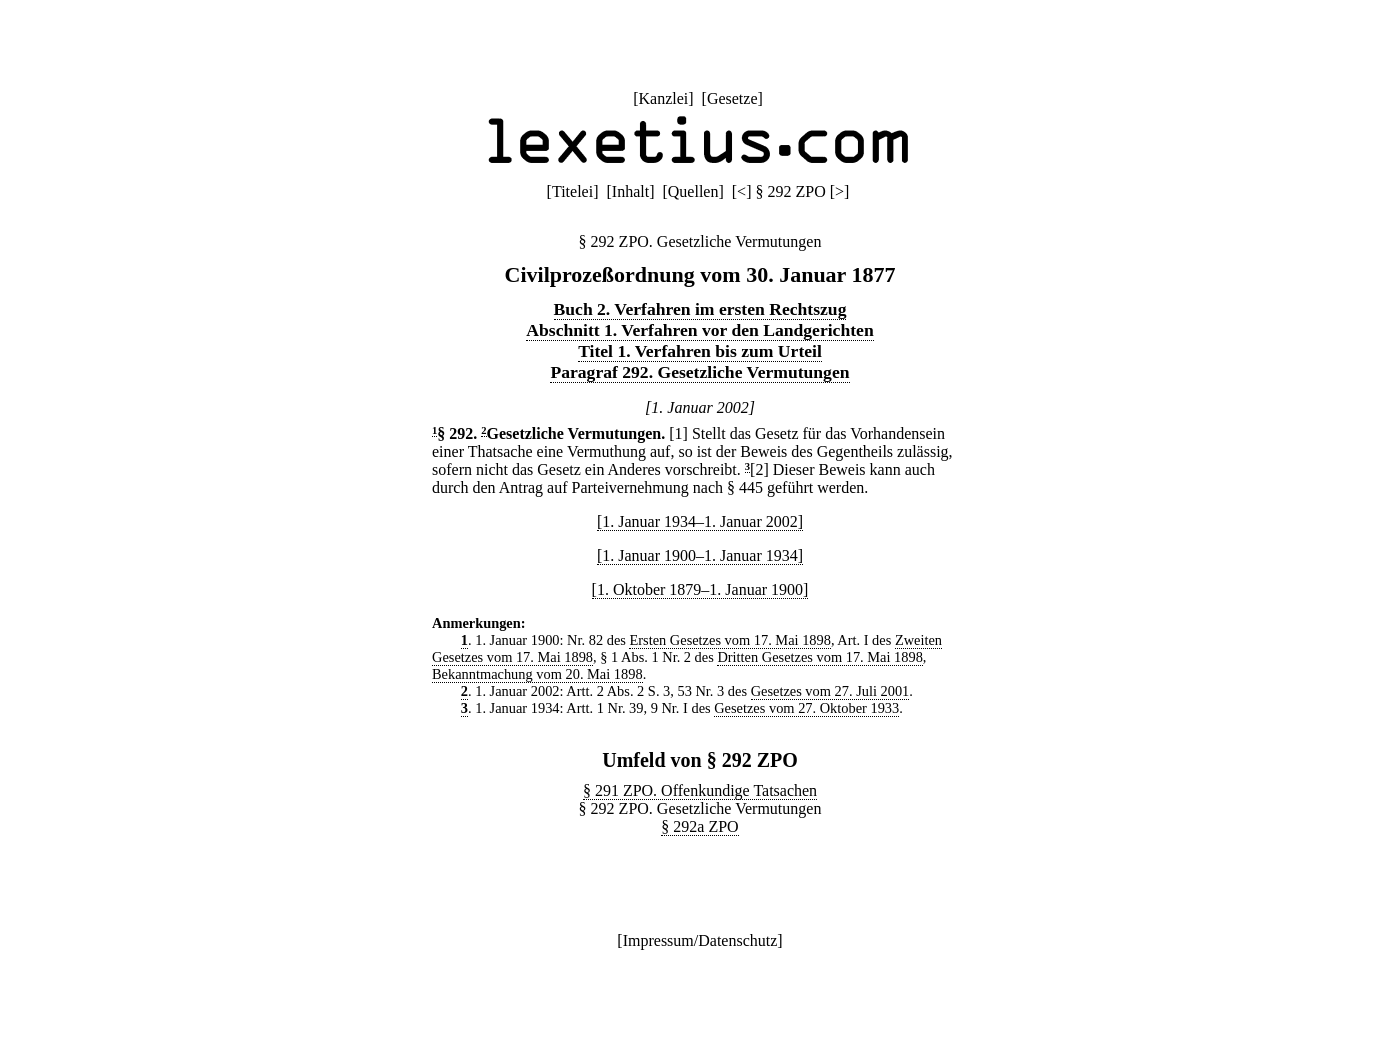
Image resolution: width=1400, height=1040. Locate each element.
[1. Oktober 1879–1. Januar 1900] (700, 589)
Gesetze (732, 98)
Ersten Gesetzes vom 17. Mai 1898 (729, 640)
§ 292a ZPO (699, 826)
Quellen (693, 191)
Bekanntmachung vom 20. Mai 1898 (537, 674)
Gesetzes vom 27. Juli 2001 (830, 691)
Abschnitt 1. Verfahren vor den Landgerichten (699, 330)
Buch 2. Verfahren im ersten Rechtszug (700, 309)
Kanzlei (663, 98)
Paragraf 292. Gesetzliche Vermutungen (699, 372)
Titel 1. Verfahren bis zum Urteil (700, 351)
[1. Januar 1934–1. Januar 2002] (700, 521)
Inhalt (630, 191)
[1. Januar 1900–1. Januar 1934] (700, 555)
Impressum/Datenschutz (700, 940)
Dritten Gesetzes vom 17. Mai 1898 (819, 657)
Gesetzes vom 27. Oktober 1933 (806, 708)
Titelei (572, 191)
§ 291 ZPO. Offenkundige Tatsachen (700, 790)
